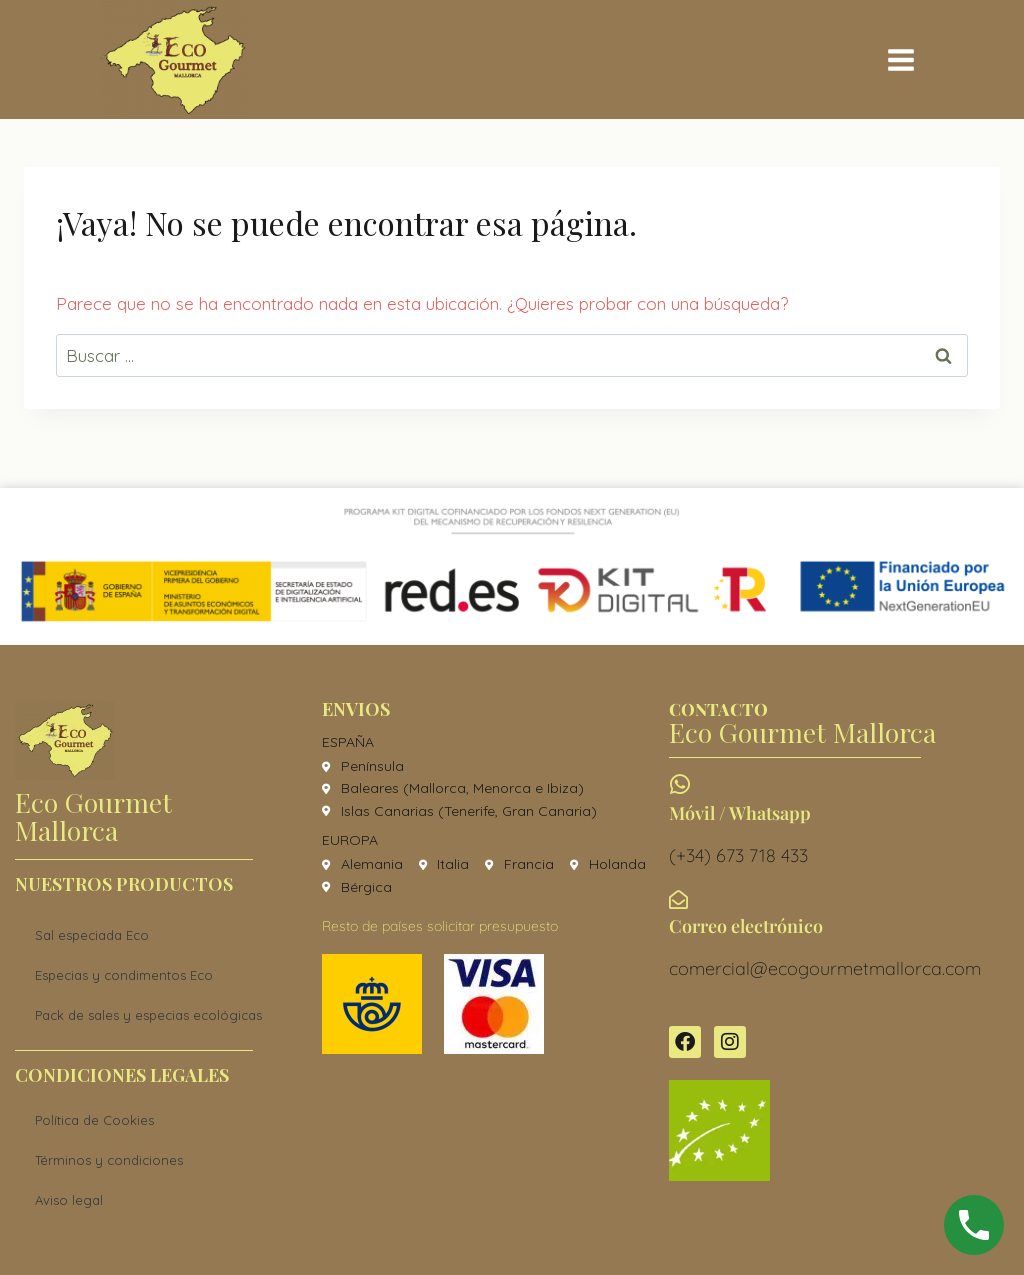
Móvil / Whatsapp (740, 813)
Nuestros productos (124, 884)
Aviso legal (69, 1200)
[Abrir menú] (900, 59)
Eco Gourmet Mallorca (93, 816)
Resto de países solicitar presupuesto (440, 926)
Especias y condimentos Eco (124, 975)
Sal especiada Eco (92, 935)
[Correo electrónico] (678, 899)
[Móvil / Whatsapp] (680, 784)
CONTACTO (718, 709)
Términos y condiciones (109, 1160)
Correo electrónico (746, 926)
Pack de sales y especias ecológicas (148, 1015)
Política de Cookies (94, 1120)
